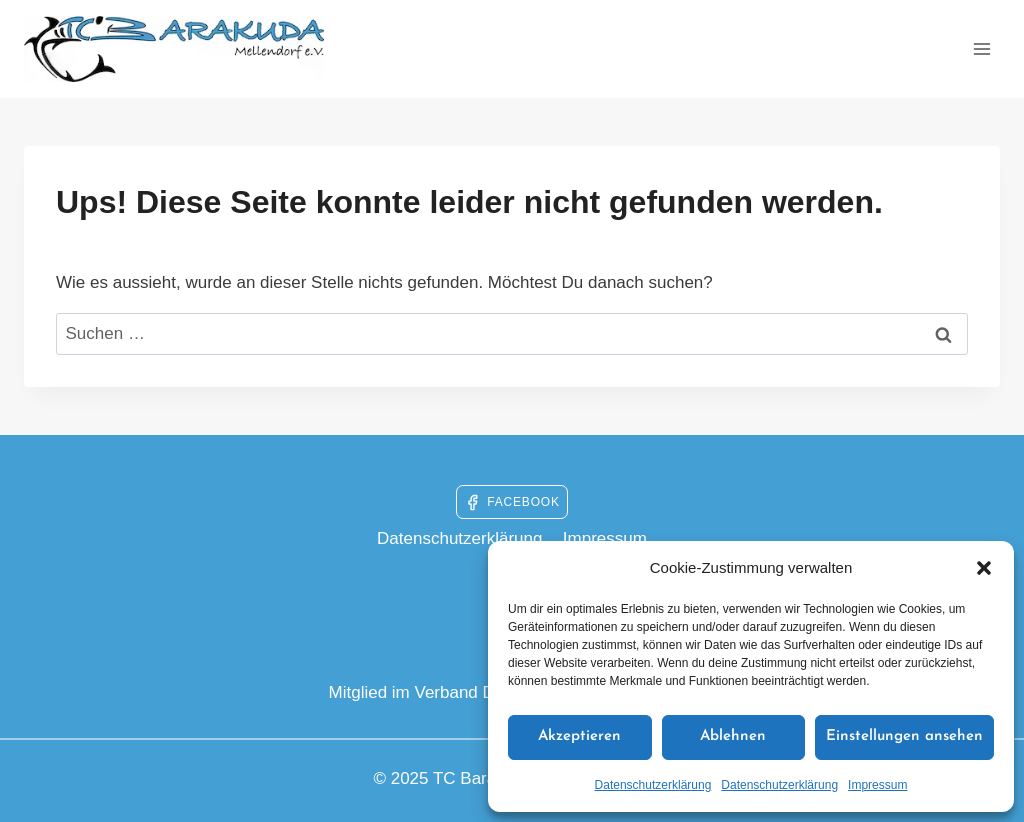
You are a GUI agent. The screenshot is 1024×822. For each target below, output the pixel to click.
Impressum (877, 785)
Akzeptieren (579, 736)
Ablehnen (733, 736)
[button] (984, 568)
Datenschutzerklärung (653, 785)
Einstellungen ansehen (904, 736)
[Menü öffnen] (981, 48)
